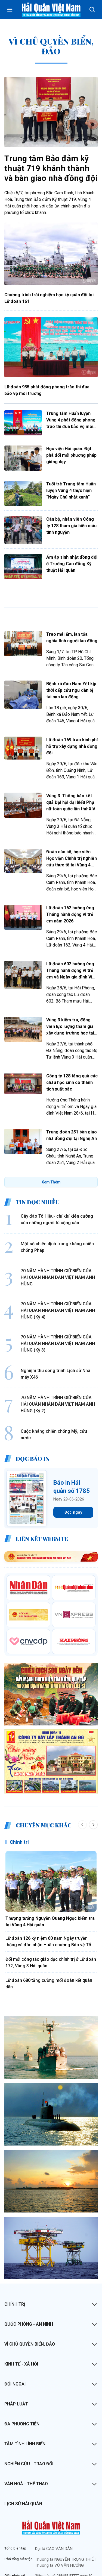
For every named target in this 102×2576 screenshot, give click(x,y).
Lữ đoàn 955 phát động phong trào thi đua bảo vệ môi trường (46, 390)
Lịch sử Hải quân (23, 2453)
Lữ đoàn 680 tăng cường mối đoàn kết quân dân (48, 1933)
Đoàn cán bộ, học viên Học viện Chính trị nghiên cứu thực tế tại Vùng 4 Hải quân (71, 858)
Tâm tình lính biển (24, 2393)
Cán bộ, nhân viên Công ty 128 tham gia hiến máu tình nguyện (71, 526)
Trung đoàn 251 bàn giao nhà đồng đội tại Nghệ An (71, 1135)
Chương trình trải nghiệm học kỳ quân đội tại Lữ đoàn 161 (49, 298)
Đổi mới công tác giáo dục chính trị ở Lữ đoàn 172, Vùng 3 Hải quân (50, 1912)
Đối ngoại (15, 2334)
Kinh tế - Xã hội (21, 2314)
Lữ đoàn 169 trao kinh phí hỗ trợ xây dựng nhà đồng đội (72, 746)
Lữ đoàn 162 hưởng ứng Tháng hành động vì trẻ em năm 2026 (70, 914)
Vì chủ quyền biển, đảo (29, 2294)
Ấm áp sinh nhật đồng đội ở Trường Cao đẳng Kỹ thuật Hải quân (71, 564)
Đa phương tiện (21, 2373)
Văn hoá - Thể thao (26, 2433)
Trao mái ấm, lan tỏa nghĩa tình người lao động (71, 637)
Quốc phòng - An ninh (28, 2274)
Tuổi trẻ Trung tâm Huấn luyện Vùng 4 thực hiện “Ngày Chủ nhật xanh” (71, 490)
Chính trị (19, 1792)
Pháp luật (16, 2354)
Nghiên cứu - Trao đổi (28, 2413)
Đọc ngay (73, 1462)
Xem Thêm (51, 1182)
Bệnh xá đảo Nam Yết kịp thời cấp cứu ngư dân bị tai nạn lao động (71, 690)
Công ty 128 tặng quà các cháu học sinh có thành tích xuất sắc (72, 1082)
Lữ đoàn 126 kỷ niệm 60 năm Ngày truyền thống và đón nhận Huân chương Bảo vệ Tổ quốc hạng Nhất (48, 1892)
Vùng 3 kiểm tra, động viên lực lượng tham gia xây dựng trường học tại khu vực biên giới (70, 1026)
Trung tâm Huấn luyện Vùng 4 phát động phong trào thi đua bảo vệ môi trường (70, 420)
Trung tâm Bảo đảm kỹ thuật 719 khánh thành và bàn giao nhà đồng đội (50, 168)
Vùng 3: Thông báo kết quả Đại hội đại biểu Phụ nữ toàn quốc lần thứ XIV (70, 802)
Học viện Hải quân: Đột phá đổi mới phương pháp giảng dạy (71, 455)
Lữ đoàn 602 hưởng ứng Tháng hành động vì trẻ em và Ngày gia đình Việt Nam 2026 (71, 970)
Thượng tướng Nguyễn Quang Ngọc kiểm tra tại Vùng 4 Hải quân (50, 1871)
